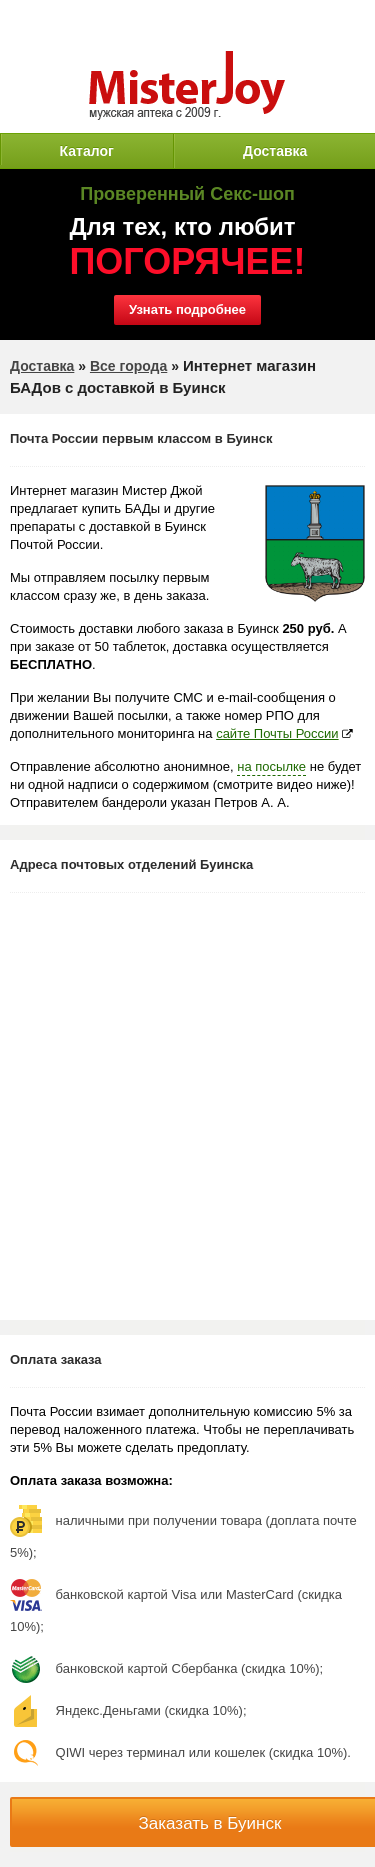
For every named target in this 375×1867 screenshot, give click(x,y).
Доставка (275, 151)
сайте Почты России (277, 733)
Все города (128, 366)
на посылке (271, 766)
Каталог (87, 151)
